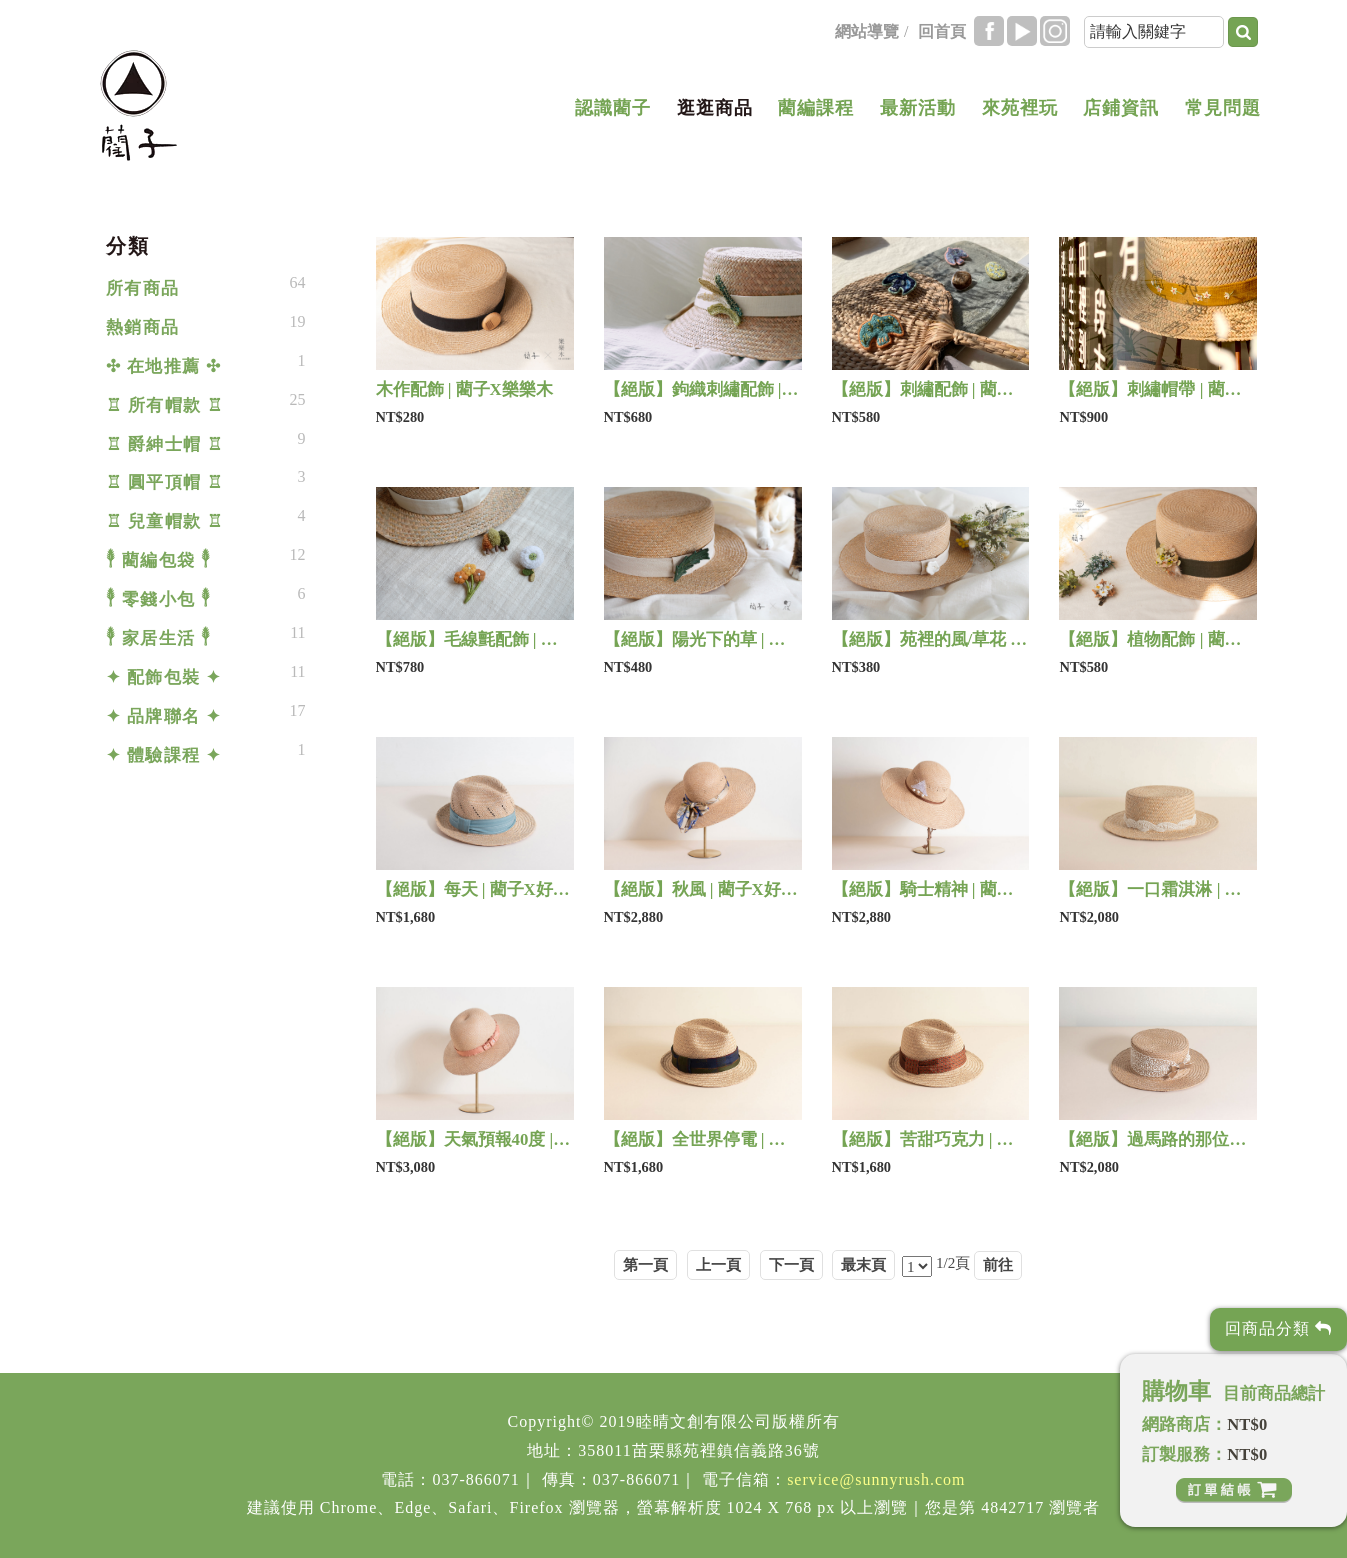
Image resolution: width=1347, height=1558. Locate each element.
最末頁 (863, 1264)
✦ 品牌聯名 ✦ (164, 716)
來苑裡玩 (1020, 108)
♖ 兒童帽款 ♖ (165, 521)
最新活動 (918, 108)
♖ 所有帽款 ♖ (165, 405)
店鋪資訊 (1121, 108)
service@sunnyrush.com (876, 1479)
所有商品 (143, 288)
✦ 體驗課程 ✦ (164, 755)
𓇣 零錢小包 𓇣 (159, 599)
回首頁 (942, 31)
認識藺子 (613, 108)
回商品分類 (1278, 1328)
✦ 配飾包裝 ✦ (164, 677)
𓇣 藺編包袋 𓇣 (159, 560)
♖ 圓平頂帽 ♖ (165, 482)
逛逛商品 (715, 108)
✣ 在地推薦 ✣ (164, 366)
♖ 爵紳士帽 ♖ (165, 444)
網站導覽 (867, 31)
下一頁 (791, 1264)
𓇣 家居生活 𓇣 (159, 638)
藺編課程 (816, 108)
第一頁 (645, 1264)
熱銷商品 (143, 327)
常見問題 (1223, 108)
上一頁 (718, 1264)
